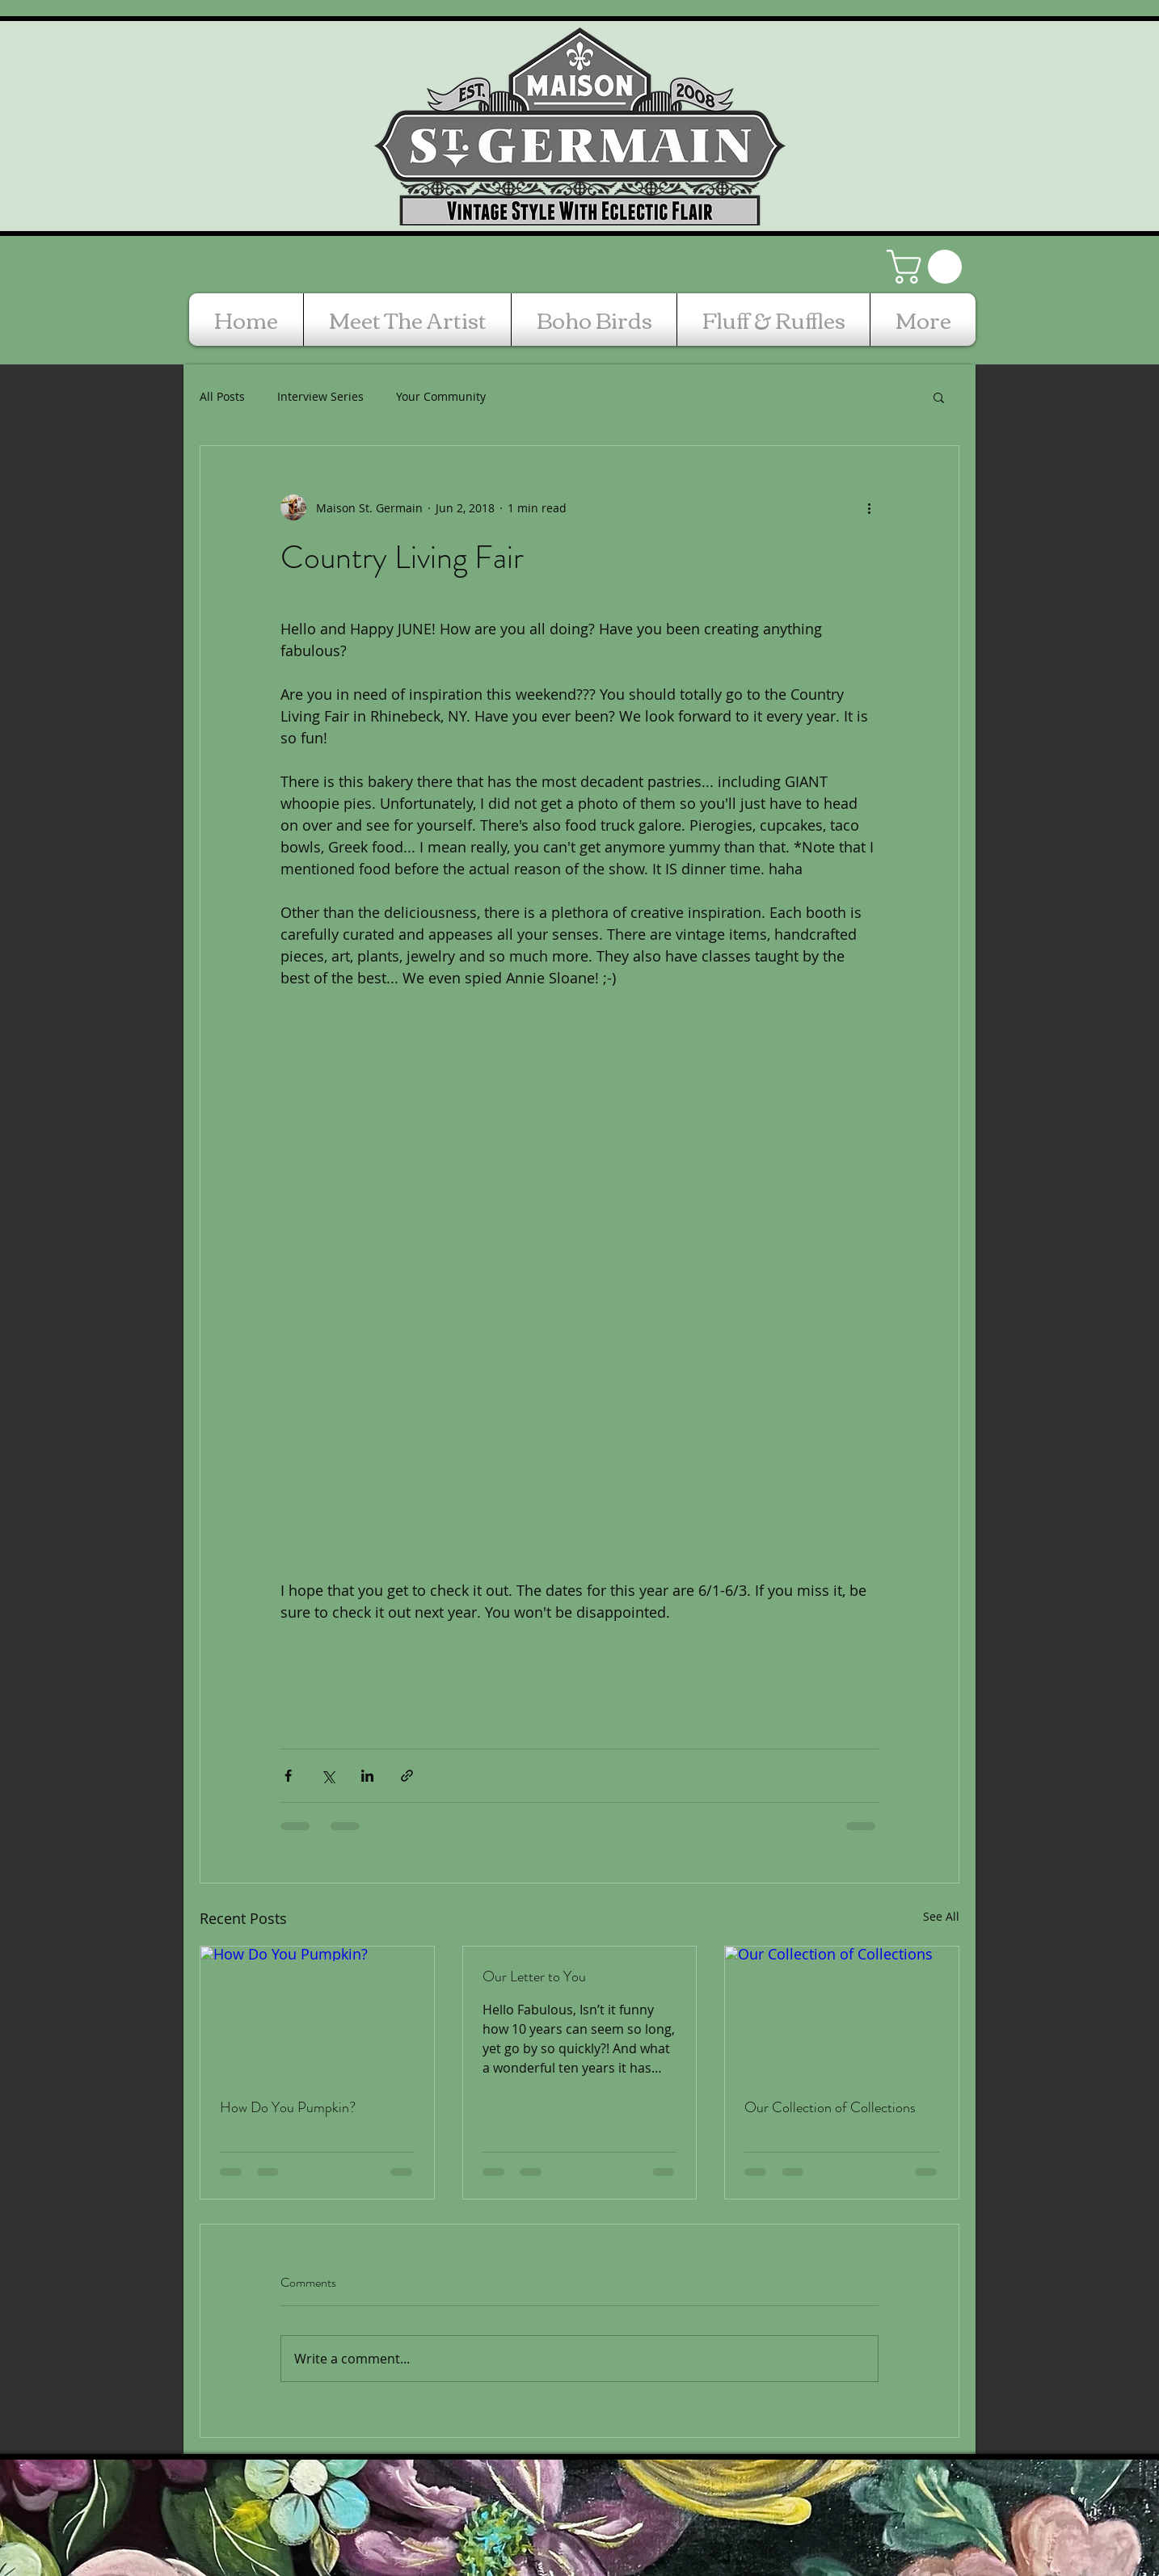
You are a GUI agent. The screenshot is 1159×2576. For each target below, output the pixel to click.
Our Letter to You (534, 1976)
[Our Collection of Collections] (842, 2012)
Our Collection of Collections (830, 2107)
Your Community (441, 396)
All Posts (222, 396)
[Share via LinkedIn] (367, 1775)
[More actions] (869, 507)
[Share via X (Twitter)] (327, 1775)
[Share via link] (407, 1775)
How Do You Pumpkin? (288, 2107)
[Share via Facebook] (288, 1775)
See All (941, 1916)
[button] (928, 267)
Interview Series (320, 396)
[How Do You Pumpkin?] (317, 2012)
